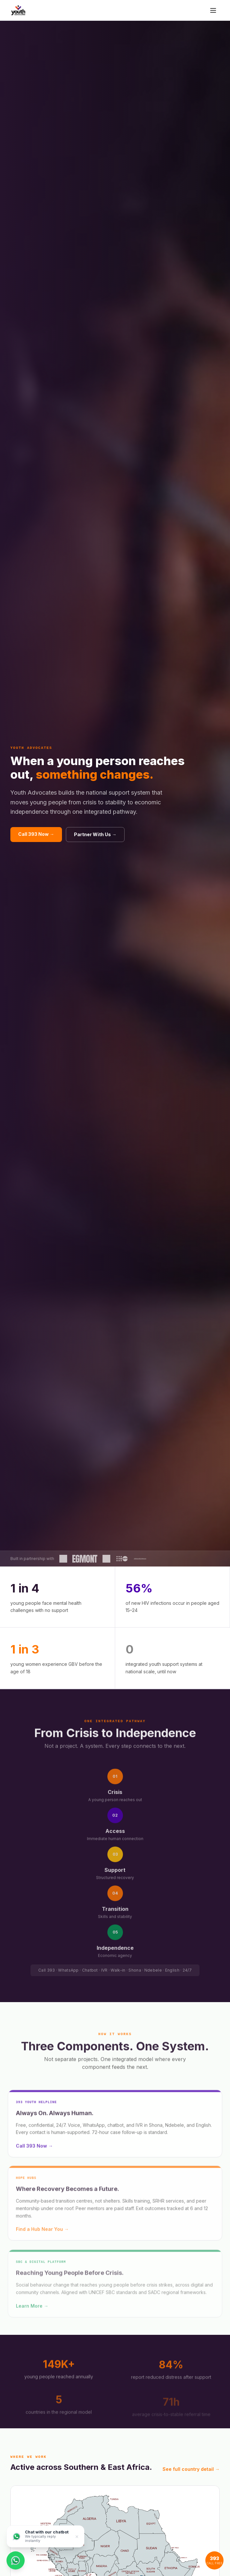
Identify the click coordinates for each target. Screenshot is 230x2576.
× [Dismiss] (77, 2536)
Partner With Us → (95, 834)
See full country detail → (191, 2469)
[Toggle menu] (213, 10)
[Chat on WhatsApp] (15, 2560)
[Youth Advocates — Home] (18, 10)
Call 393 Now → (36, 834)
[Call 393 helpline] (214, 2560)
